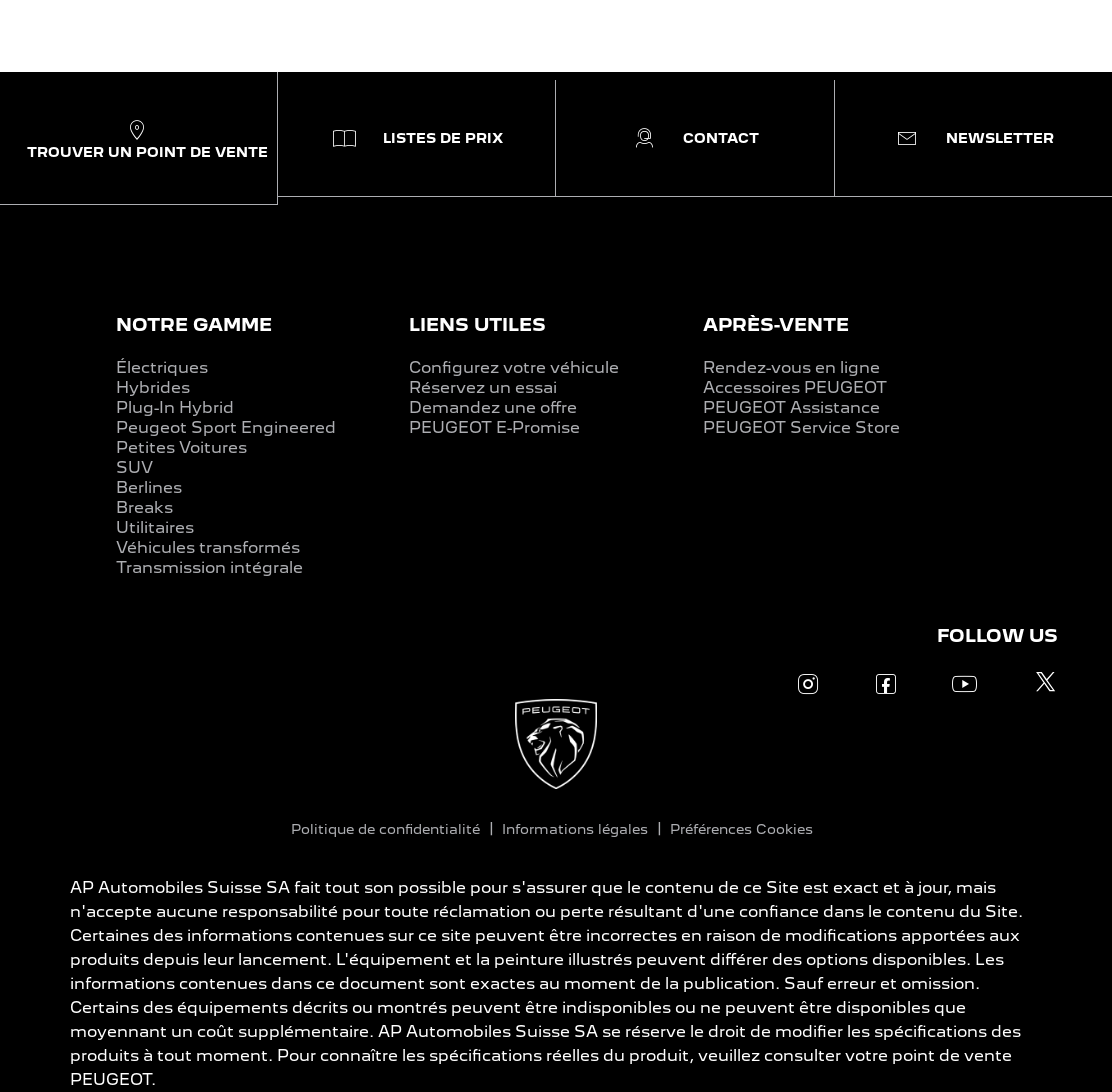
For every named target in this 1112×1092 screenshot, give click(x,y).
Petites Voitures (181, 447)
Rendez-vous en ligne (791, 367)
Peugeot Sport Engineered (226, 427)
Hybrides (153, 387)
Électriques (162, 367)
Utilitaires (155, 527)
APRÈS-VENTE (776, 324)
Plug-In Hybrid (175, 407)
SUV (134, 467)
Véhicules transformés (208, 547)
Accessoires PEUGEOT (795, 387)
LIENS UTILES (477, 324)
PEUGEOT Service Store (801, 427)
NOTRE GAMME (194, 324)
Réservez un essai (483, 387)
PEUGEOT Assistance (791, 407)
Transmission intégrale (209, 567)
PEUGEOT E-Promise (494, 427)
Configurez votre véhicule (514, 367)
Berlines (149, 487)
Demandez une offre (493, 407)
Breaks (144, 507)
